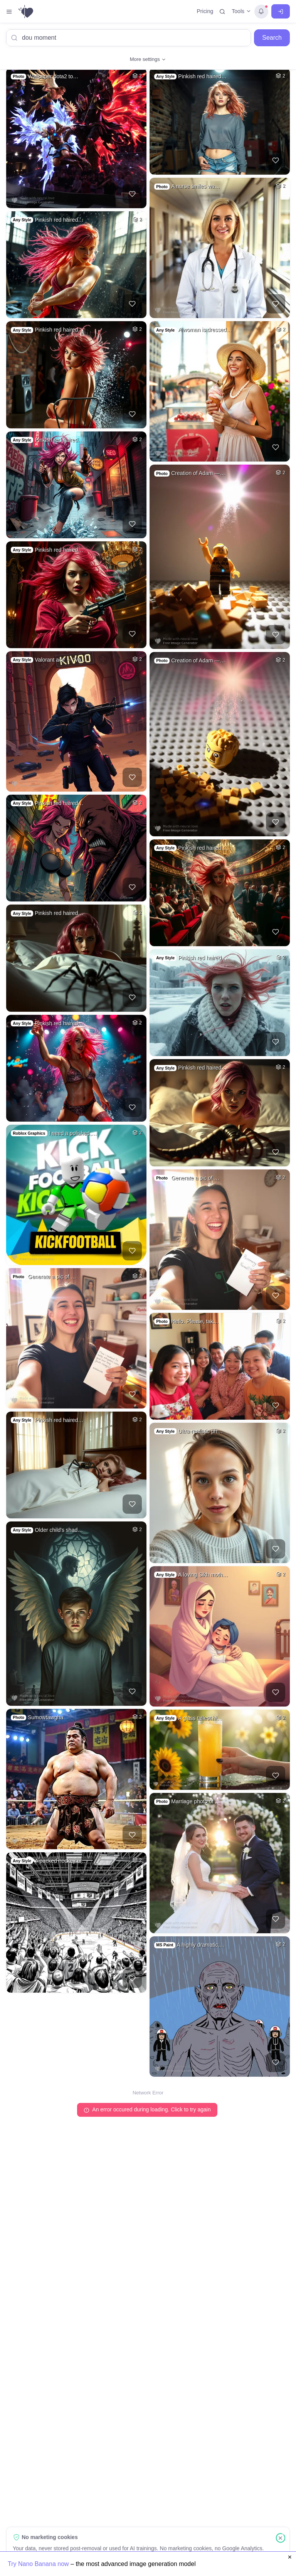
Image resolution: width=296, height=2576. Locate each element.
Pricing (205, 11)
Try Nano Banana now (39, 2564)
